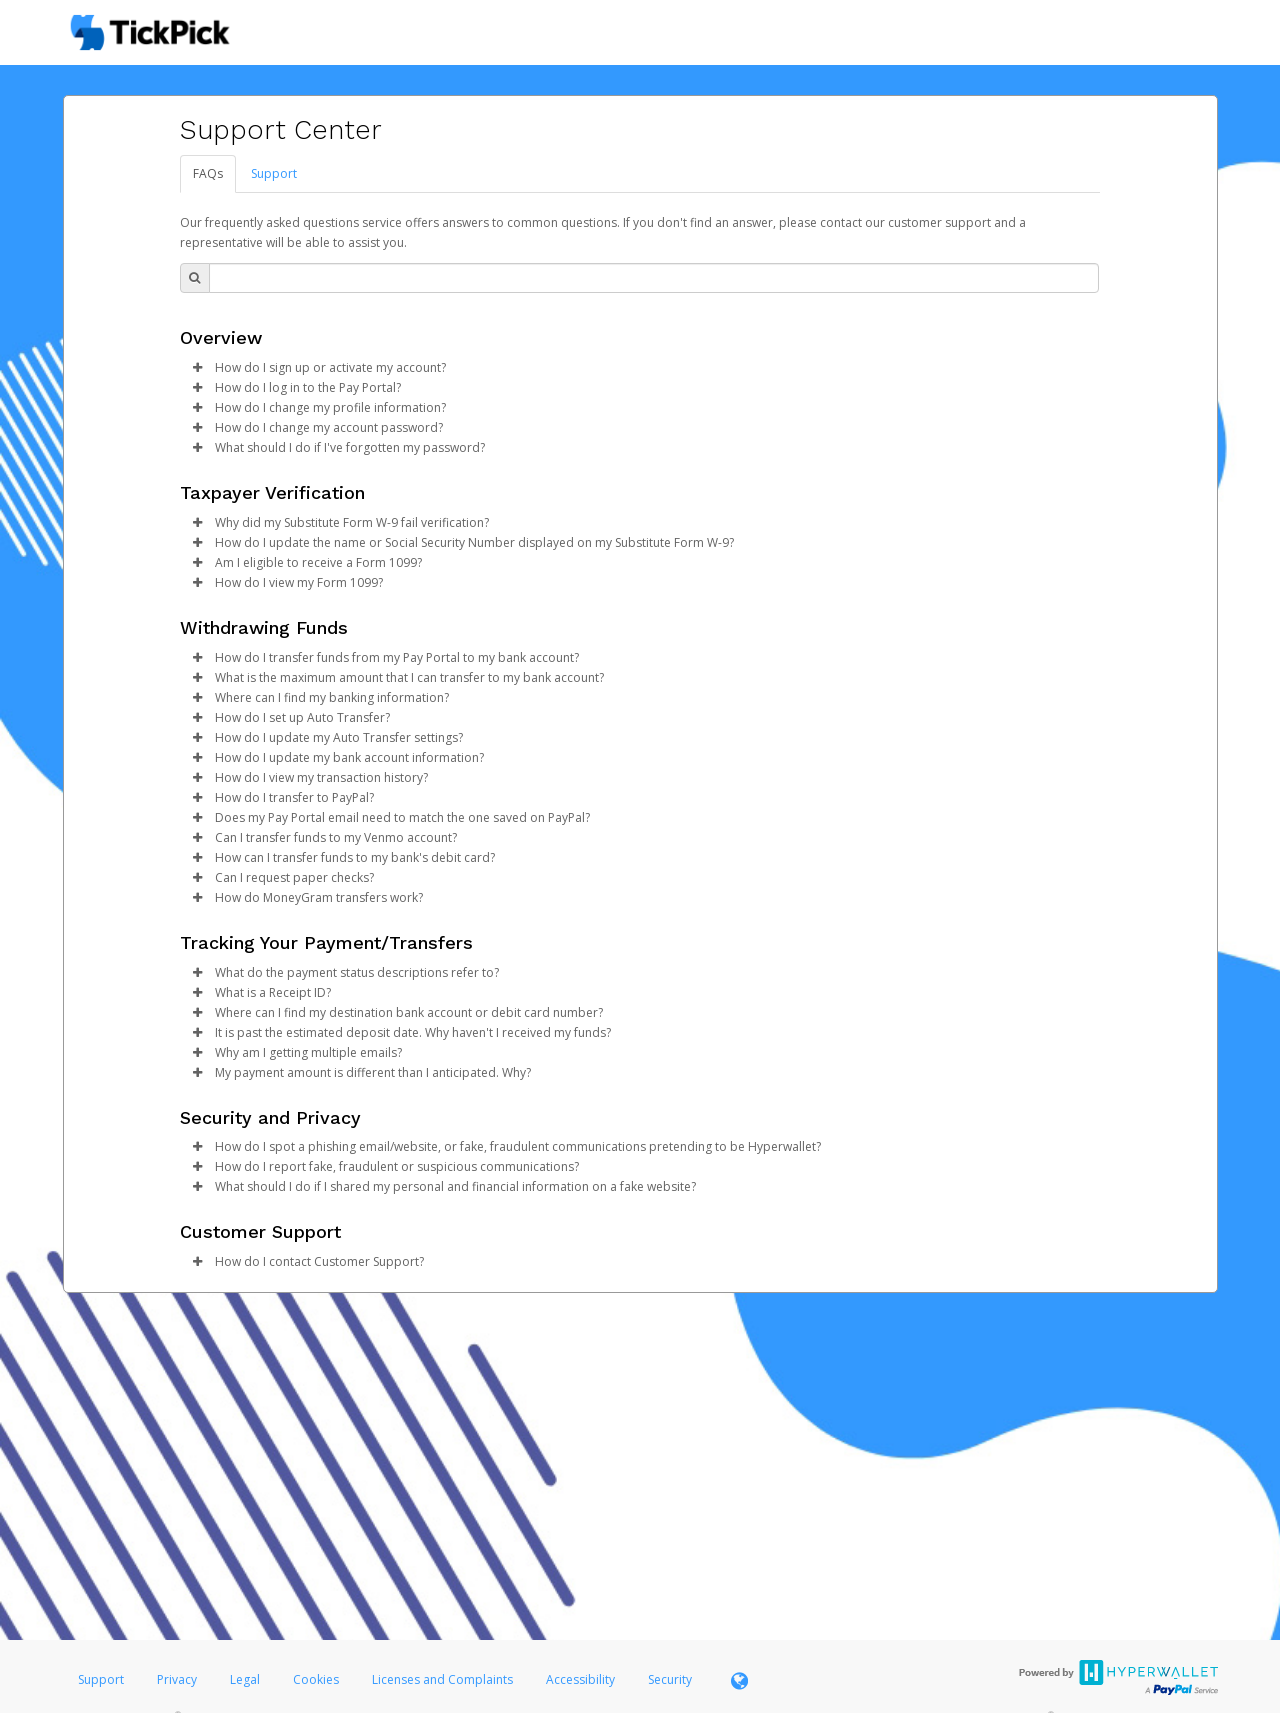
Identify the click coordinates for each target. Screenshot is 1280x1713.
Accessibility (580, 1679)
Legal (245, 1679)
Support (274, 173)
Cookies (316, 1679)
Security (670, 1679)
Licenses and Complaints (444, 1679)
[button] (198, 368)
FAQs (208, 173)
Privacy (177, 1679)
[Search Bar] (654, 278)
